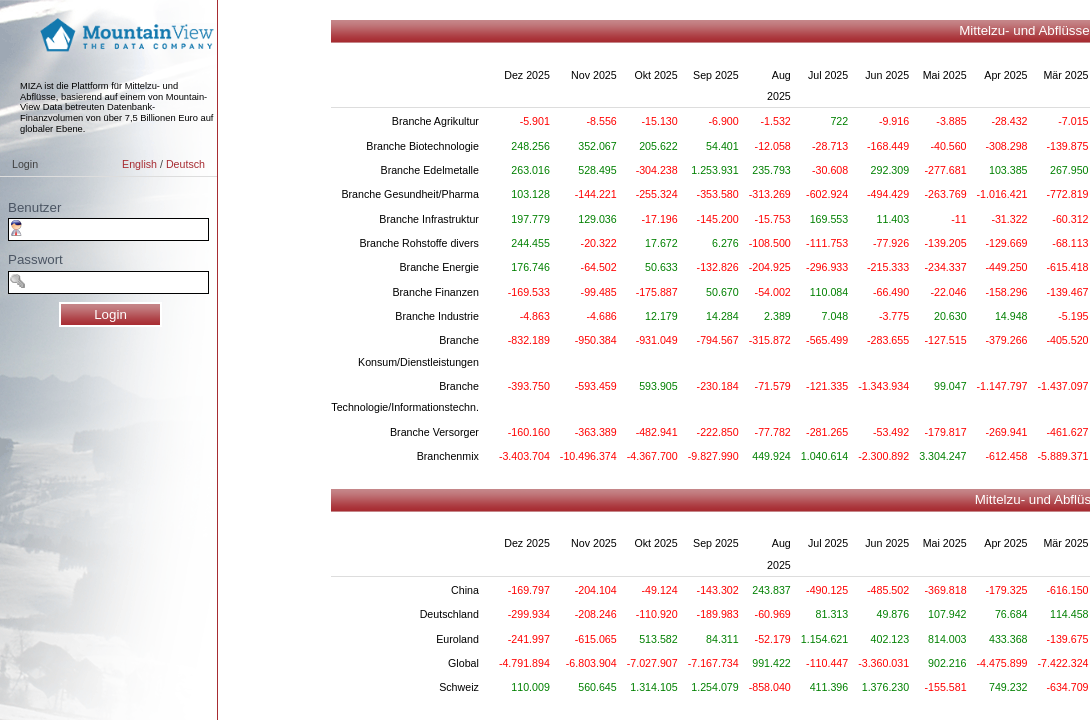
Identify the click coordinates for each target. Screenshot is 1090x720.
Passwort (35, 259)
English (139, 164)
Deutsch (185, 164)
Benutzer (34, 207)
